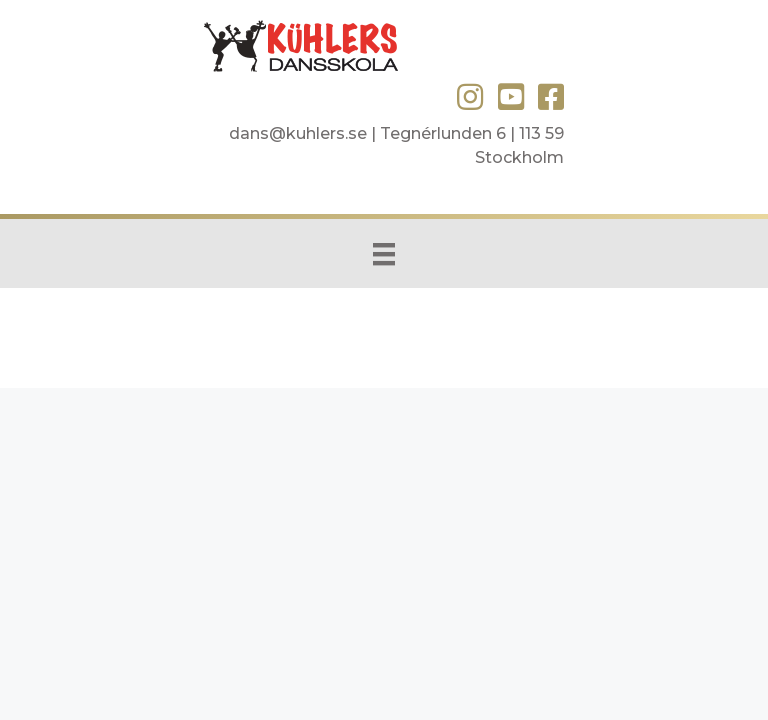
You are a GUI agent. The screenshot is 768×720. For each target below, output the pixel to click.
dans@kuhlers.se (298, 133)
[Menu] (384, 253)
